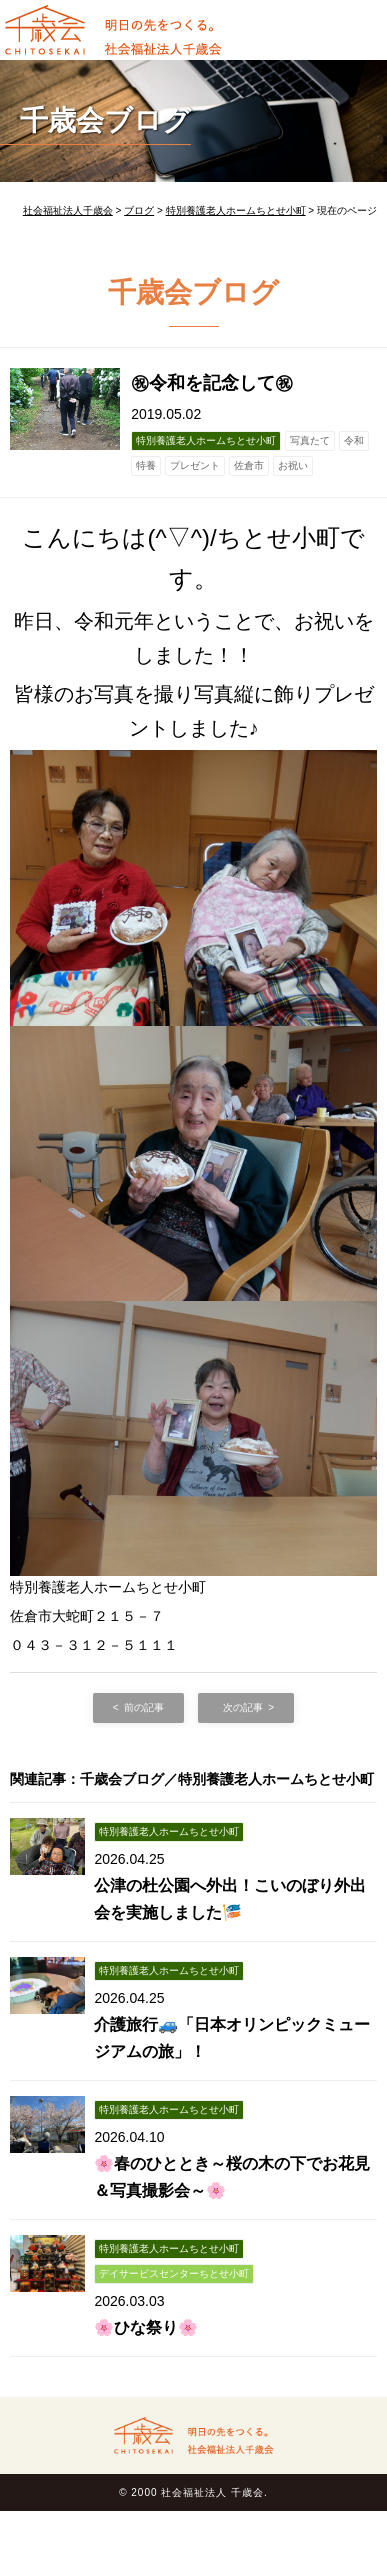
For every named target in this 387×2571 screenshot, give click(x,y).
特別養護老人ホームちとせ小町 (206, 440)
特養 (146, 465)
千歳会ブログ (105, 120)
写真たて (310, 440)
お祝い (293, 465)
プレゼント (195, 465)
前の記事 (144, 1707)
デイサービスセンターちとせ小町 (174, 2273)
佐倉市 (249, 465)
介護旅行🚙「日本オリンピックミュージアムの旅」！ (232, 2038)
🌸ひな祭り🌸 (146, 2327)
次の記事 (243, 1707)
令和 (354, 440)
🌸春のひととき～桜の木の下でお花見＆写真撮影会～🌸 (232, 2177)
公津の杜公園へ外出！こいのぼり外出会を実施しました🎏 (230, 1899)
